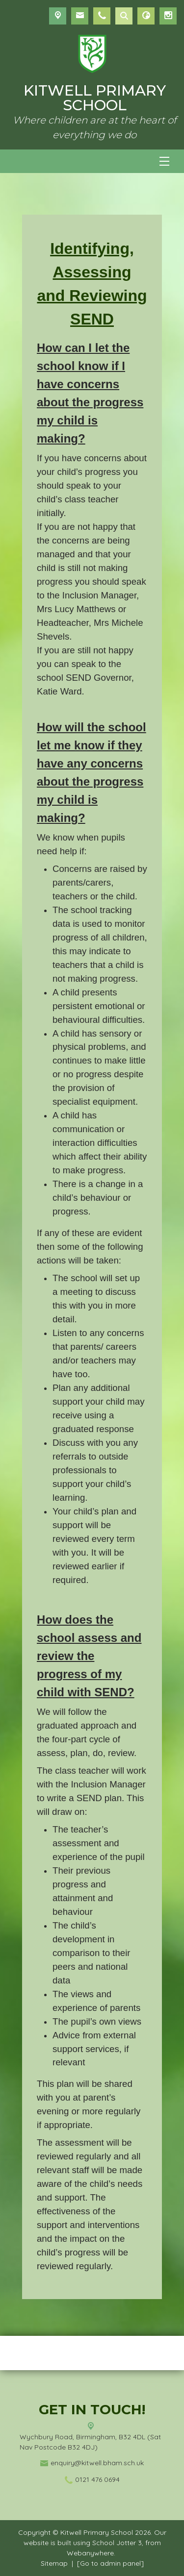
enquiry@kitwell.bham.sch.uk (97, 2462)
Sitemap (54, 2563)
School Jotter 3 (117, 2542)
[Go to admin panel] (110, 2563)
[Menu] (164, 161)
